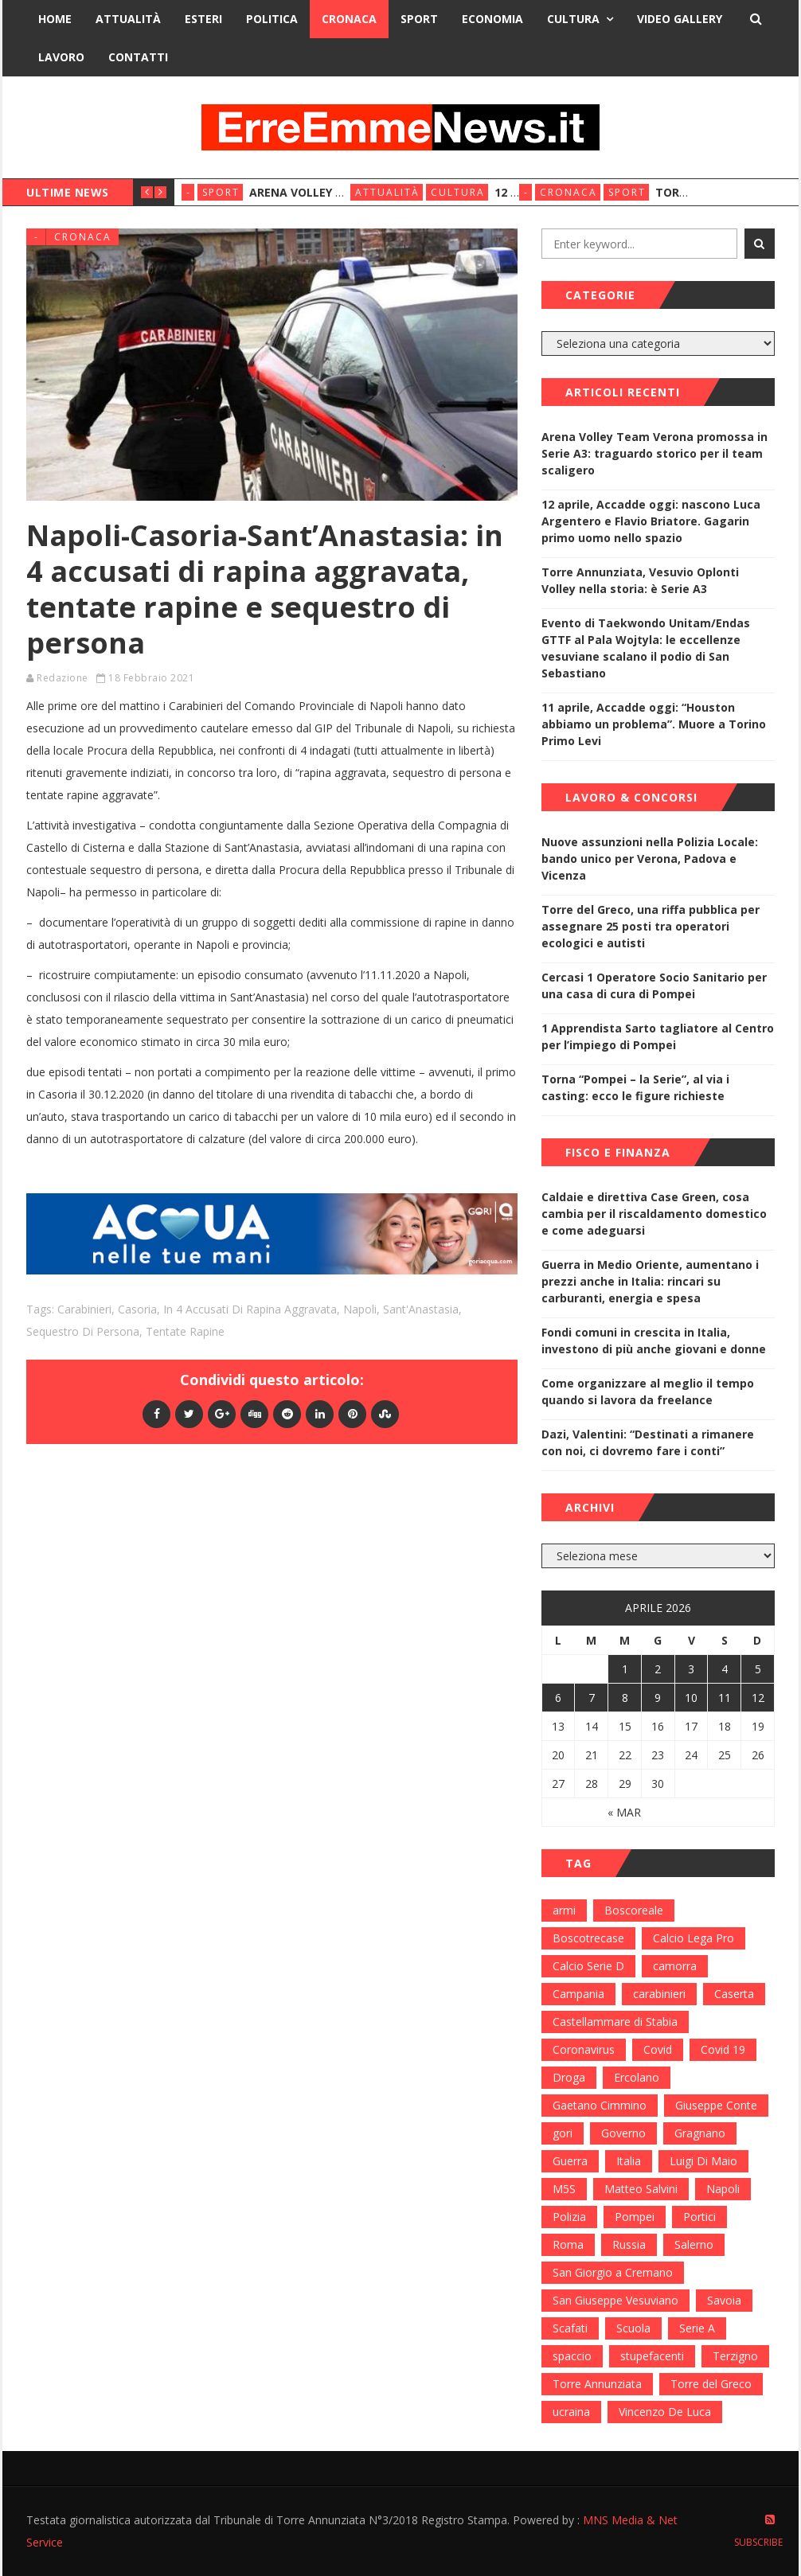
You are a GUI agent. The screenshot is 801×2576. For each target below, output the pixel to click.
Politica (272, 18)
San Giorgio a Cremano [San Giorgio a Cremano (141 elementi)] (613, 2272)
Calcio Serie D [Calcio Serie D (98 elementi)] (588, 1965)
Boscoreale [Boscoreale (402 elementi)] (633, 1910)
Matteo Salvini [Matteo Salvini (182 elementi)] (641, 2188)
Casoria (137, 1309)
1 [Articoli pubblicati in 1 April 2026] (625, 1668)
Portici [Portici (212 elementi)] (699, 2216)
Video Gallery (679, 18)
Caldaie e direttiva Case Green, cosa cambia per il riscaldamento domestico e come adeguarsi (654, 1213)
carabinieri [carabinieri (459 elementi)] (659, 1993)
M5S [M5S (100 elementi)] (564, 2188)
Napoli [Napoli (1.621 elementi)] (723, 2188)
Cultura (573, 18)
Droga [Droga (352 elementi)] (569, 2077)
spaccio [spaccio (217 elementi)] (572, 2355)
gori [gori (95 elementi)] (562, 2133)
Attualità (128, 18)
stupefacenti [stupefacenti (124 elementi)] (652, 2355)
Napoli (360, 1309)
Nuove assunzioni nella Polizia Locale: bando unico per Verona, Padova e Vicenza (649, 858)
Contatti (138, 56)
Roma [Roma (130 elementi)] (568, 2244)
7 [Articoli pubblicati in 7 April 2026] (591, 1697)
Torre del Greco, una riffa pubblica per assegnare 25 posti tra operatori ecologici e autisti (650, 926)
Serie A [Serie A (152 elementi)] (697, 2328)
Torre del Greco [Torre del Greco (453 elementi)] (711, 2383)
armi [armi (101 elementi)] (564, 1910)
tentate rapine (185, 1331)
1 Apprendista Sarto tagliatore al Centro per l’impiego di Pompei (657, 1036)
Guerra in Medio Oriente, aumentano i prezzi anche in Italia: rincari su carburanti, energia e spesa (650, 1281)
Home (55, 18)
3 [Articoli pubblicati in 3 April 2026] (691, 1668)
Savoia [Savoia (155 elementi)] (724, 2300)
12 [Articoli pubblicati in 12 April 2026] (758, 1697)
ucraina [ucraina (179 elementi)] (571, 2411)
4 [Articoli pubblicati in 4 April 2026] (724, 1668)
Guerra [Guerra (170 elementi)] (570, 2160)
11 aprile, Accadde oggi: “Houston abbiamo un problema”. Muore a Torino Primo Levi (653, 724)
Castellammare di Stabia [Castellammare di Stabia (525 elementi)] (615, 2021)
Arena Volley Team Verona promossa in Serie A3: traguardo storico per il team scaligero (654, 453)
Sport (419, 18)
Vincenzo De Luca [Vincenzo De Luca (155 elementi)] (665, 2411)
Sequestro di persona (82, 1331)
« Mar (624, 1812)
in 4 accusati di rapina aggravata (250, 1309)
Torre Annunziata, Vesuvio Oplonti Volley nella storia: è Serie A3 (640, 580)
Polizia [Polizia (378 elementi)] (569, 2216)
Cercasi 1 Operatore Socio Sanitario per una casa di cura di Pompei (654, 985)
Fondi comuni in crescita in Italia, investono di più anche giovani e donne (653, 1340)
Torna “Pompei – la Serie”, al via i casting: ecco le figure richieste (635, 1087)
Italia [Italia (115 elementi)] (628, 2160)
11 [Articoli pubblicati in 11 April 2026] (724, 1697)
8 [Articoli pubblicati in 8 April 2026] (625, 1697)
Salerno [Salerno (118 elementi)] (693, 2244)
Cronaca (349, 18)
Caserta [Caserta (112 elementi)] (734, 1993)
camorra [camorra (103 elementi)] (675, 1965)
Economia (492, 18)
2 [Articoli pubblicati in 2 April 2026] (657, 1668)
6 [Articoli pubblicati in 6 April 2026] (558, 1697)
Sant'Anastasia (421, 1309)
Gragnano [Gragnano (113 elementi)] (699, 2133)
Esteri (203, 18)
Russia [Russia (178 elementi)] (629, 2244)
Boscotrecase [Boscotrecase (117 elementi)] (588, 1938)
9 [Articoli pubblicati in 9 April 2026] (657, 1697)
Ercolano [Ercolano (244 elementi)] (636, 2077)
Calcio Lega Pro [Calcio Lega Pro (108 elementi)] (693, 1938)
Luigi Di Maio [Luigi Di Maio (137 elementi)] (703, 2160)
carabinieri (84, 1309)
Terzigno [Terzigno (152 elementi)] (735, 2355)
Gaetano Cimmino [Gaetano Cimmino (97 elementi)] (600, 2105)
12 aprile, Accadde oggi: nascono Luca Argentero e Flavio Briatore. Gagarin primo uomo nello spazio (650, 521)
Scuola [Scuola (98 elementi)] (633, 2328)
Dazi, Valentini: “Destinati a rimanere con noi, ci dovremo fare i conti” (647, 1442)
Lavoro (61, 56)
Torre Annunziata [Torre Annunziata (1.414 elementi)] (597, 2383)
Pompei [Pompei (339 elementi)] (634, 2216)
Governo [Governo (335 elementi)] (623, 2133)
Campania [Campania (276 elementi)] (578, 1993)
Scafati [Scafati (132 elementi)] (570, 2328)
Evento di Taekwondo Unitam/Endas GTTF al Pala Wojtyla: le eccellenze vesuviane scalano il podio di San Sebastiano (645, 648)
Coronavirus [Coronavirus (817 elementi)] (584, 2049)
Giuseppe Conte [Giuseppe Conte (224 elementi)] (716, 2105)
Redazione (62, 678)
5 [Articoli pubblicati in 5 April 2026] (758, 1668)
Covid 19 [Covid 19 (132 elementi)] (723, 2049)
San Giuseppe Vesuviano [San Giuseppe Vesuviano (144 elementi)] (615, 2300)
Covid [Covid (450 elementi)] (657, 2049)
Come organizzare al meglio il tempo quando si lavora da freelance (647, 1391)
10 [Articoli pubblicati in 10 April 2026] (691, 1697)
